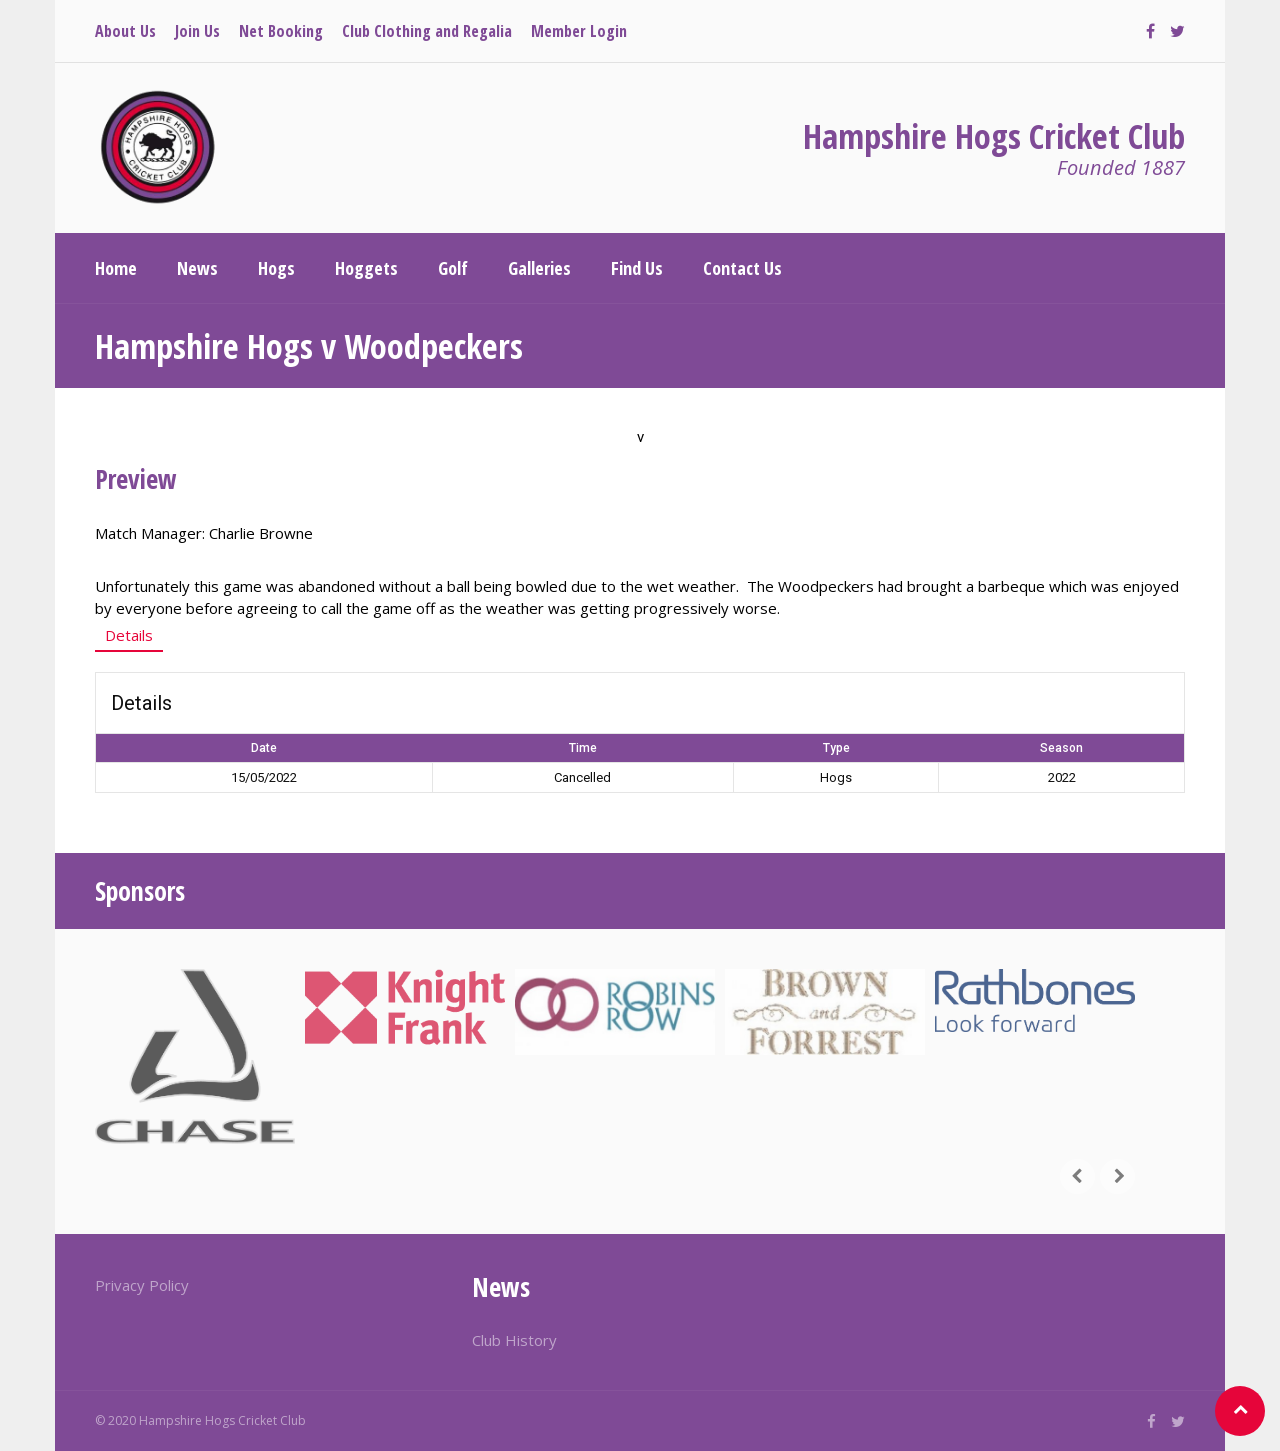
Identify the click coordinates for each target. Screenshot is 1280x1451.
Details (129, 635)
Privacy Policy (142, 1285)
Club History (514, 1340)
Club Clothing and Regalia (427, 31)
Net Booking (281, 31)
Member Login (579, 31)
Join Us (197, 31)
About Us (125, 31)
